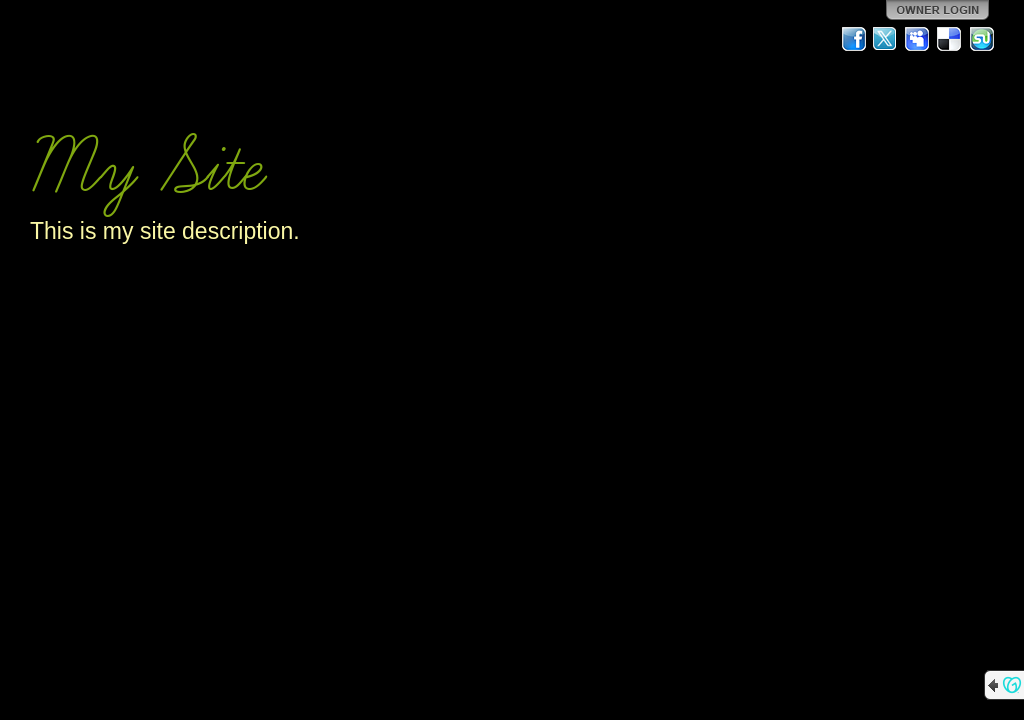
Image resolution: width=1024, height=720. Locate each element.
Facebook (854, 39)
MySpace (918, 39)
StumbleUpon (982, 39)
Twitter (886, 39)
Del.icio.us (950, 39)
